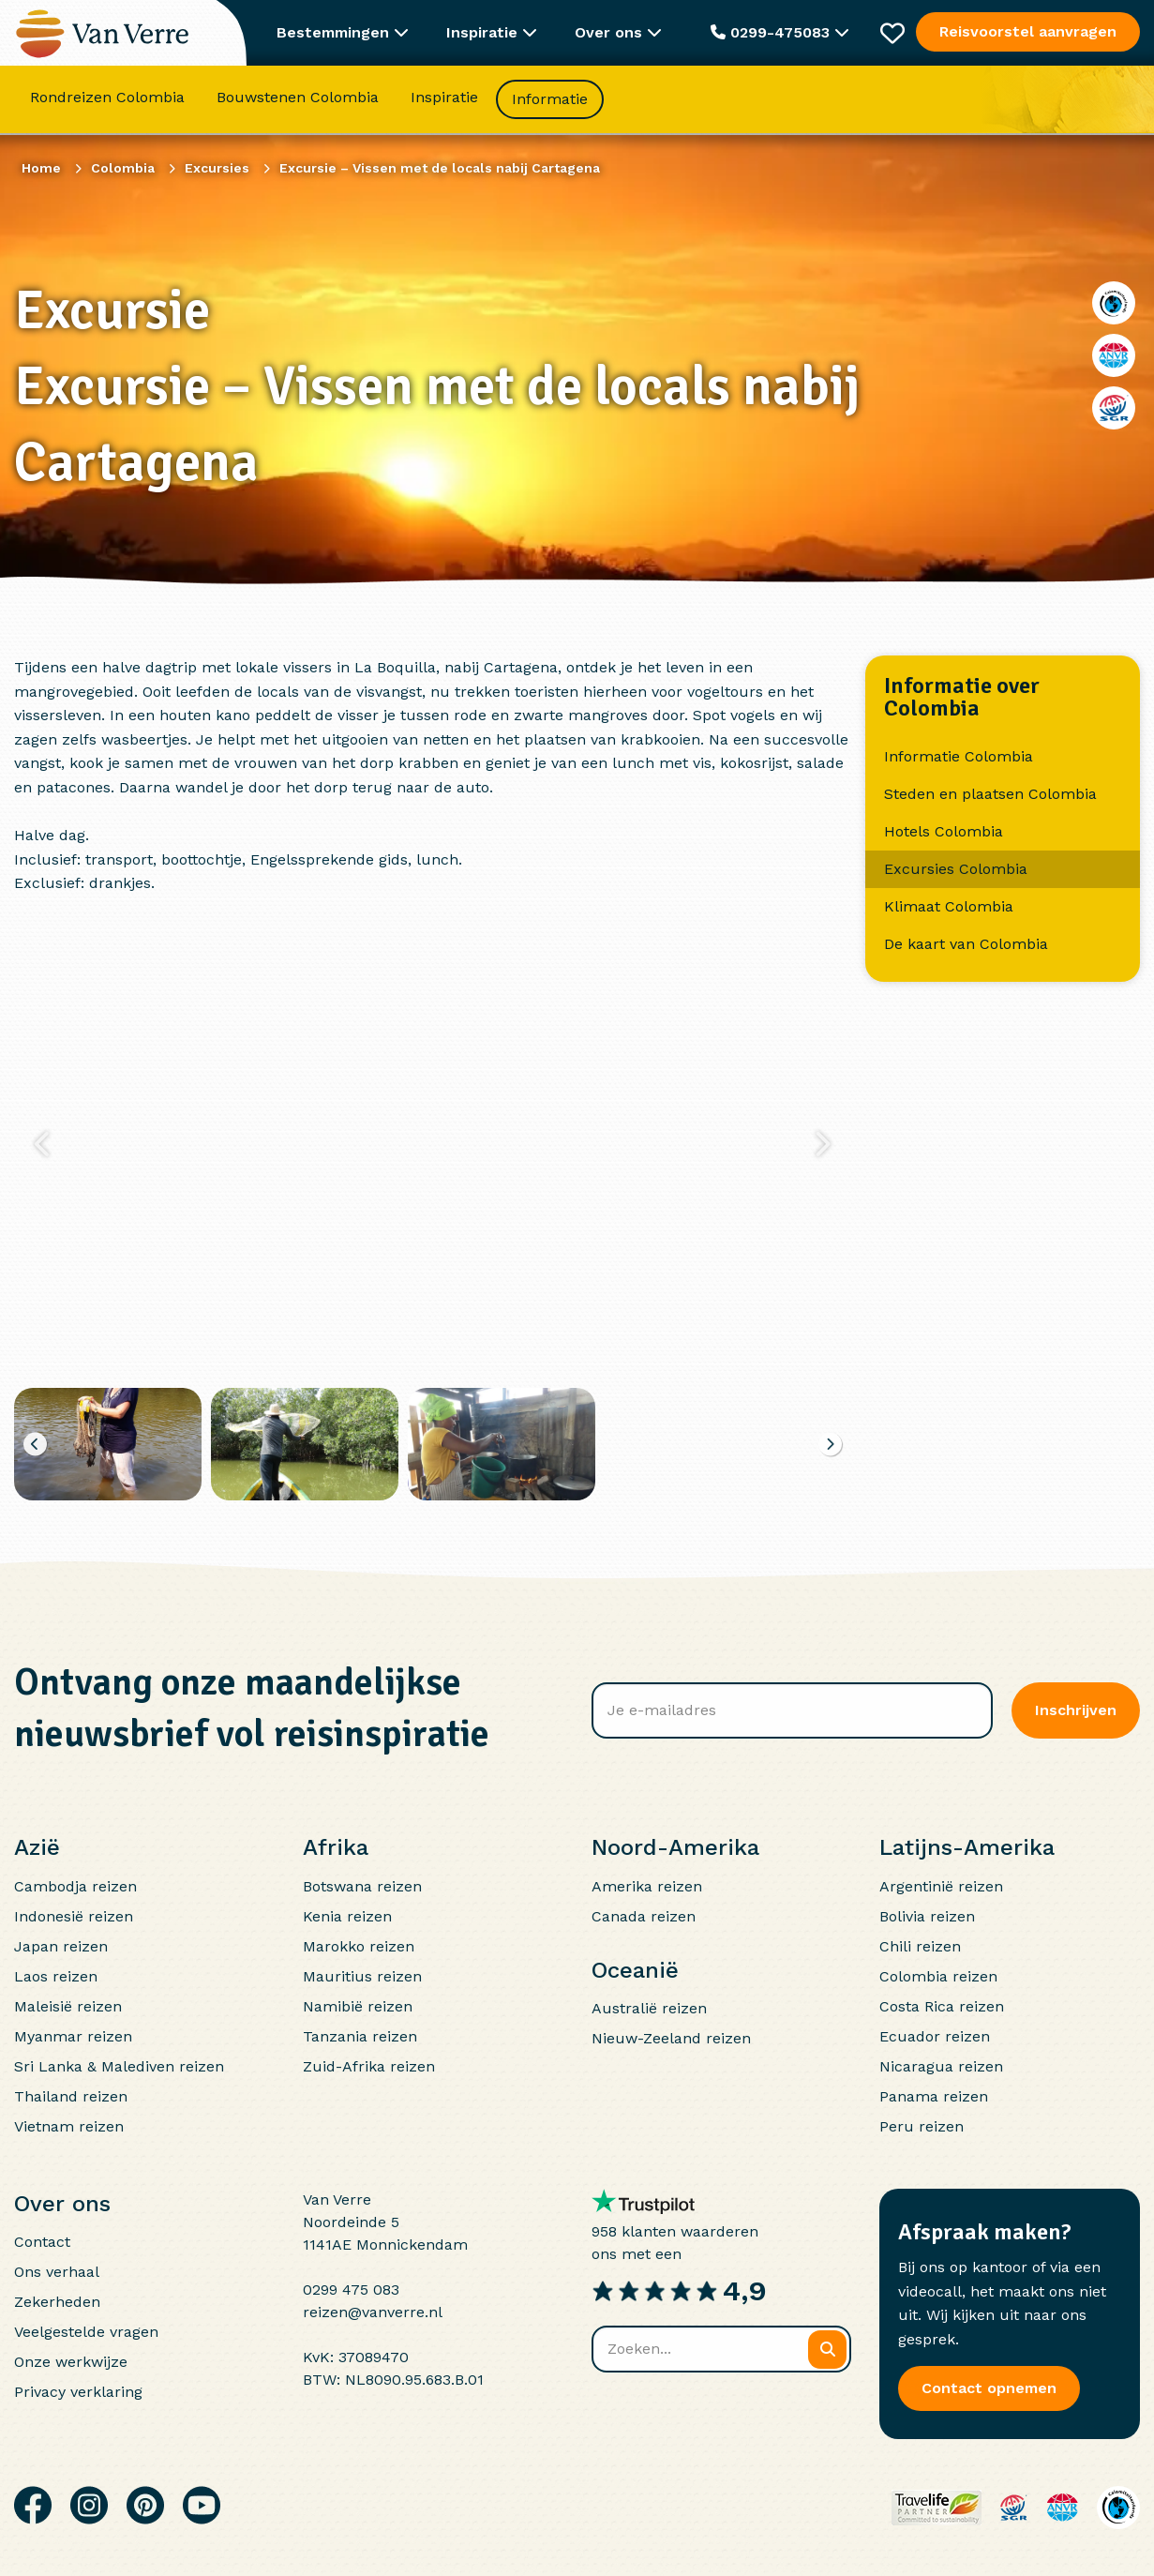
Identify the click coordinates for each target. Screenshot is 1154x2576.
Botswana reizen (362, 1886)
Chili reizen (920, 1946)
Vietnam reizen (69, 2126)
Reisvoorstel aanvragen (1028, 31)
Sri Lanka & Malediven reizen (119, 2066)
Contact (42, 2242)
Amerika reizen (647, 1886)
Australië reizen (649, 2008)
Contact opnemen (989, 2388)
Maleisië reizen (68, 2006)
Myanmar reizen (73, 2036)
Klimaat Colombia (948, 906)
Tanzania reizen (360, 2036)
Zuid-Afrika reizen (369, 2066)
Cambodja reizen (75, 1886)
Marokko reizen (358, 1946)
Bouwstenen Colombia (298, 98)
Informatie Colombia (958, 756)
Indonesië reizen (73, 1916)
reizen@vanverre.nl (372, 2312)
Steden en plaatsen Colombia (990, 794)
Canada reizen (644, 1916)
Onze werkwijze (70, 2362)
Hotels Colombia (943, 831)
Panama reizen (933, 2096)
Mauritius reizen (362, 1976)
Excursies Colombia (955, 869)
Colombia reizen (938, 1976)
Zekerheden (57, 2302)
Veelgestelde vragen (86, 2332)
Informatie (550, 100)
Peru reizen (921, 2126)
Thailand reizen (70, 2096)
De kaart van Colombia (966, 944)
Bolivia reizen (927, 1916)
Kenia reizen (347, 1916)
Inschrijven (1076, 1710)
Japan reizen (61, 1946)
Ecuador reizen (934, 2036)
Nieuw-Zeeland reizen (671, 2038)
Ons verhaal (56, 2272)
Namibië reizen (357, 2006)
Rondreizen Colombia (107, 98)
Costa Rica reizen (941, 2006)
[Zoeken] (827, 2349)
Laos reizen (55, 1976)
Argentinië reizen (941, 1886)
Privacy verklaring (78, 2392)
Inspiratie (444, 98)
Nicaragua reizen (941, 2066)
